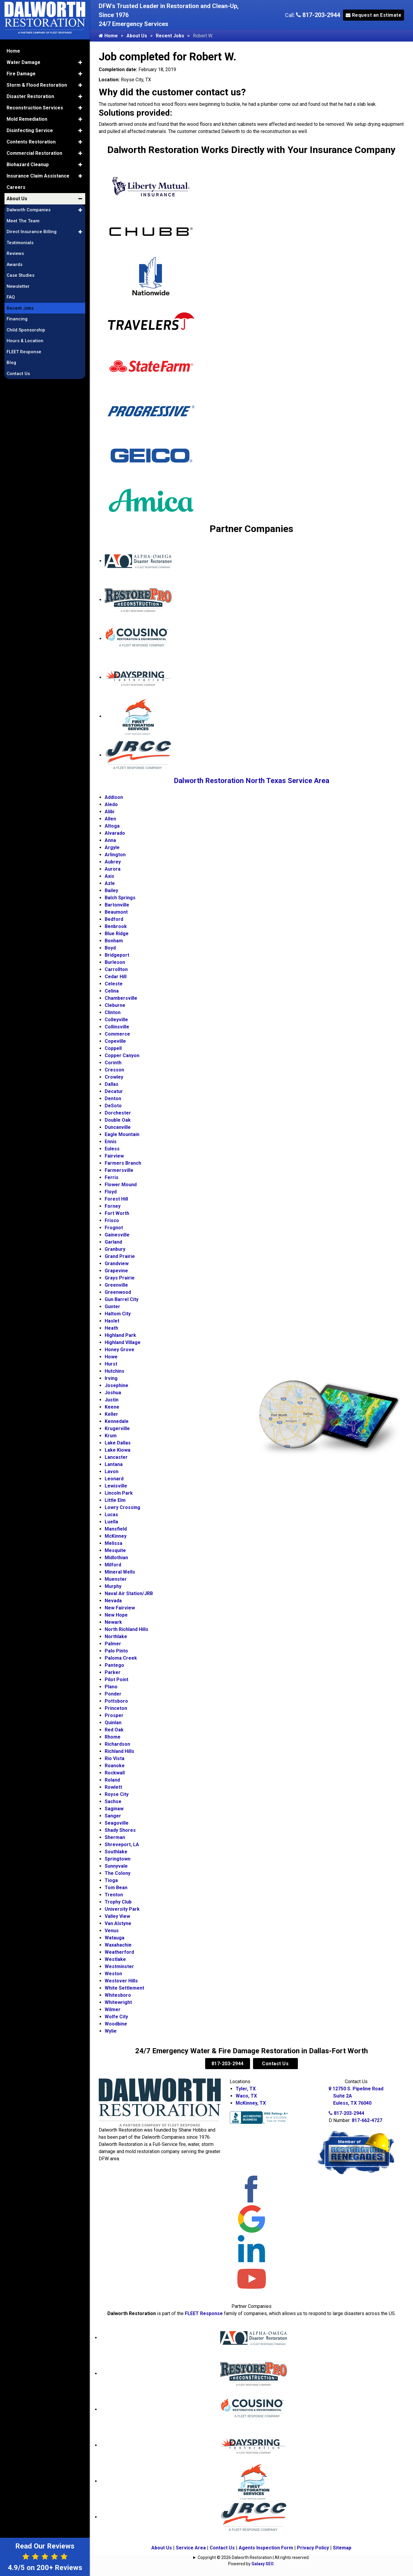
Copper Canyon (122, 1055)
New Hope (116, 1615)
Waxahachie (118, 1945)
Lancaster (116, 1457)
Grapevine (116, 1271)
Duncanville (118, 1127)
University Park (122, 1909)
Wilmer (113, 2009)
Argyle (112, 847)
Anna (110, 840)
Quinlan (113, 1722)
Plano (111, 1687)
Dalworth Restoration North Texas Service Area (251, 780)
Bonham (114, 941)
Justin (111, 1400)
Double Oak (118, 1120)
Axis (109, 876)
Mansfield (116, 1529)
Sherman (115, 1837)
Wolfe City (116, 2016)
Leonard (114, 1479)
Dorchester (118, 1113)
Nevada (113, 1600)
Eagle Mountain (122, 1134)
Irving (111, 1378)
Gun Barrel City (121, 1299)
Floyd (111, 1192)
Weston (113, 1973)
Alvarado (115, 833)
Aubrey (113, 862)
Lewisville (116, 1486)
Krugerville (117, 1428)
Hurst (111, 1364)
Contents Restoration (31, 142)
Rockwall (115, 1773)
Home (108, 36)
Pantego (114, 1665)
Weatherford (119, 1952)
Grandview (117, 1263)
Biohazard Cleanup (28, 164)
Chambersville (121, 998)
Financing (17, 319)
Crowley (114, 1077)
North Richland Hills (126, 1629)
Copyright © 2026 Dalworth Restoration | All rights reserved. (254, 2557)
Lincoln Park (119, 1493)
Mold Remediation (27, 119)
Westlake (115, 1959)
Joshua (113, 1392)
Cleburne (115, 1005)
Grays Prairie (120, 1278)
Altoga (112, 826)
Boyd (110, 948)
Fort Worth (117, 1213)
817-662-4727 (367, 2120)
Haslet (112, 1321)
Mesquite (115, 1550)
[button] (80, 62)
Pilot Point (116, 1679)
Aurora (113, 869)
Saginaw (114, 1808)
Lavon (111, 1471)
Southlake (116, 1852)
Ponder (113, 1694)
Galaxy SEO (263, 2563)
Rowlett (113, 1787)
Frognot (114, 1227)
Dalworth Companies (29, 209)
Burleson (115, 962)
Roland (112, 1780)
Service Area (191, 2548)
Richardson (117, 1744)
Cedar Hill (116, 976)
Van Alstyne (118, 1923)
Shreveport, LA (122, 1844)
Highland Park (120, 1335)
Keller (111, 1414)
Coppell (113, 1048)
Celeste (114, 984)
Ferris (111, 1177)
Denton (113, 1098)
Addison (114, 797)
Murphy (113, 1586)
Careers (16, 187)
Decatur (114, 1091)
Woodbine (116, 2024)
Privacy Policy (313, 2548)
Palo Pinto (116, 1651)
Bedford (114, 919)
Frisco (112, 1220)
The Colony (117, 1873)
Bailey (111, 890)
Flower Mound (121, 1184)
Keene (112, 1407)
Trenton (114, 1895)
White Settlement (124, 1988)
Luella (111, 1522)
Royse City (117, 1794)
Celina (112, 991)
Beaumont (116, 912)
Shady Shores (120, 1830)
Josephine (116, 1385)
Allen (110, 819)
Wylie (111, 2031)
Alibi (109, 811)
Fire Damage (21, 74)
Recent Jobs (170, 36)
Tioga (111, 1880)
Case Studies (20, 275)
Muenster (116, 1579)
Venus (112, 1930)
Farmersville (119, 1170)
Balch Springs (120, 898)
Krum (111, 1435)
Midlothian (116, 1557)
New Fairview (120, 1608)
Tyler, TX (246, 2089)
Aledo (111, 804)
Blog (11, 362)
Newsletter (18, 286)
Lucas (111, 1514)
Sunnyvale (116, 1866)
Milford (113, 1565)
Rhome (113, 1737)
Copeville (115, 1041)
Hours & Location (25, 340)
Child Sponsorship (26, 330)
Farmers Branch (123, 1163)
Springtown (117, 1859)
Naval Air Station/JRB (129, 1593)
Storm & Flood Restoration (37, 85)
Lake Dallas (118, 1443)
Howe (111, 1357)
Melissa (113, 1543)
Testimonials (20, 242)
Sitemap (342, 2548)
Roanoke (115, 1765)
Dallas (111, 1084)
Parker (113, 1672)
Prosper (114, 1715)
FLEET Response (204, 2313)
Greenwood (118, 1292)
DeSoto (113, 1106)
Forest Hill (116, 1199)
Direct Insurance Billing (32, 231)
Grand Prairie (120, 1256)
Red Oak (114, 1730)
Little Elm (115, 1500)
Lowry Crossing (122, 1507)
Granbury (115, 1249)
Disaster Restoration (30, 96)
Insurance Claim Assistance (38, 176)
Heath (111, 1328)
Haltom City (118, 1314)
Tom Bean (116, 1887)
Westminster (119, 1966)
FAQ (11, 297)
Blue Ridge (117, 933)
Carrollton (116, 969)
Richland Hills (119, 1751)
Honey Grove (119, 1349)
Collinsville (117, 1027)
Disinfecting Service (30, 130)
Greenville (116, 1285)
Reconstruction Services (35, 108)
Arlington (115, 854)
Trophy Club (118, 1902)
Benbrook (116, 926)
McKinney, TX (251, 2103)
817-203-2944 (318, 15)
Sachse (113, 1801)
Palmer (113, 1644)
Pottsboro (116, 1701)
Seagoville (117, 1823)
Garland (113, 1242)
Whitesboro (118, 1995)
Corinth (113, 1062)
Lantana (114, 1464)
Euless (112, 1149)
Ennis (111, 1141)
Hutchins (114, 1371)
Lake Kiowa (117, 1450)
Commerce (117, 1034)
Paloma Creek (121, 1658)
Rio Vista (114, 1758)
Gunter (112, 1306)
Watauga (114, 1938)
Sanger (113, 1816)
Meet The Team (23, 221)
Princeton (116, 1708)
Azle (110, 883)
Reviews (15, 253)
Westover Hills (121, 1981)
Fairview (114, 1156)
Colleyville (116, 1019)
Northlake (116, 1636)
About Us (137, 36)
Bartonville (117, 905)
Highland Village (123, 1342)
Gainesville (117, 1235)
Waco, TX (246, 2096)
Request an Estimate (374, 15)
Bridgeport (117, 955)
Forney (113, 1206)
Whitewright (118, 2002)
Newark (113, 1622)
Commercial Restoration (34, 153)
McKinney (116, 1536)
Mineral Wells (120, 1572)
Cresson (114, 1070)
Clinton (113, 1012)
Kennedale (117, 1421)
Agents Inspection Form (266, 2548)
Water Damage (23, 62)
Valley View (117, 1916)
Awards (14, 264)
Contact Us (275, 2063)
